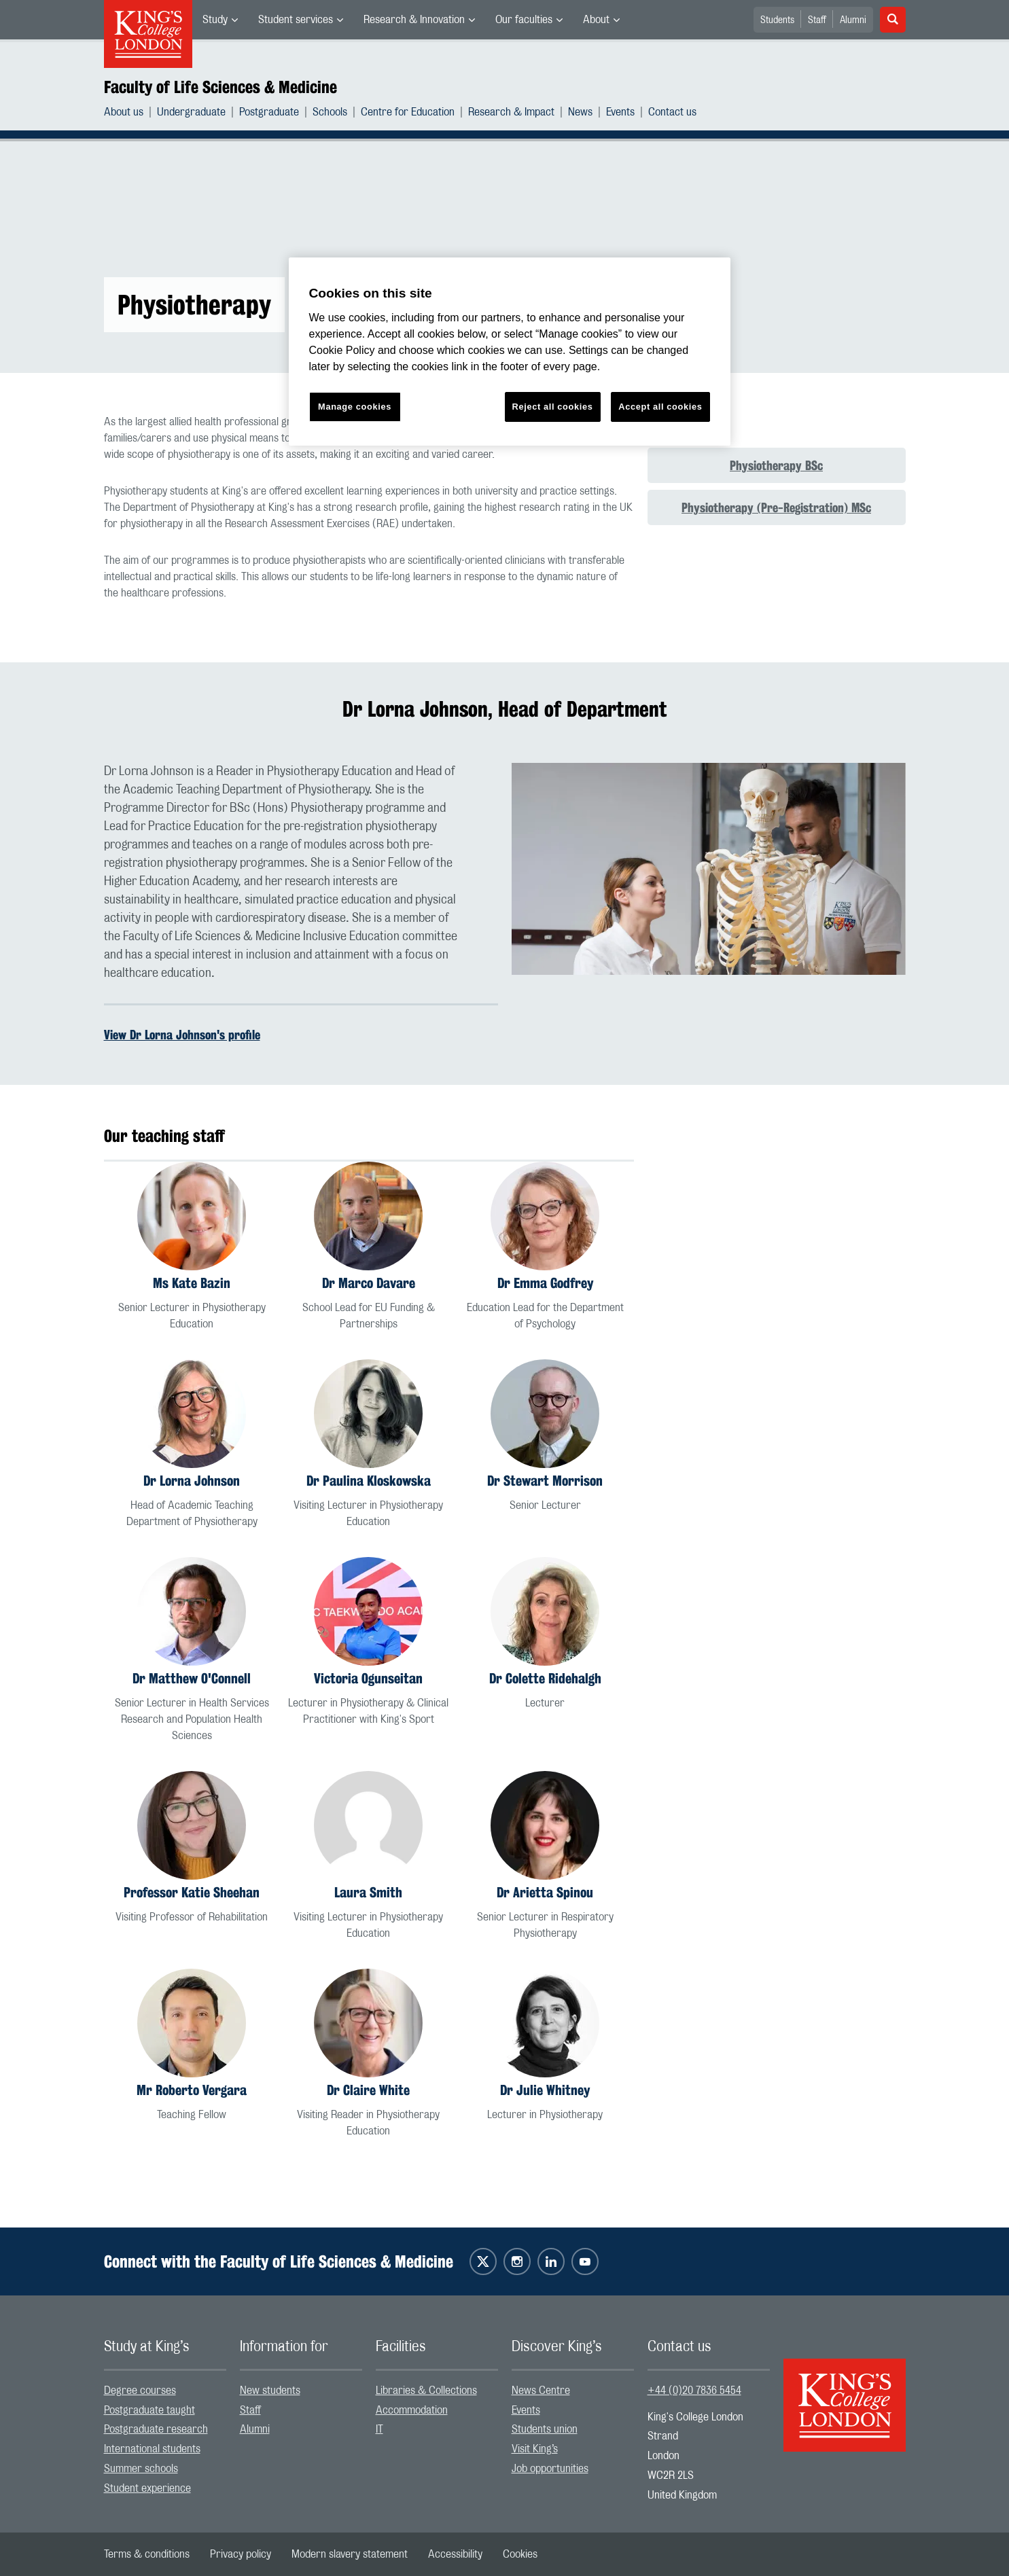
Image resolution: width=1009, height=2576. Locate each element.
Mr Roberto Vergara (192, 2090)
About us (123, 112)
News (580, 112)
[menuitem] (220, 19)
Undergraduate (191, 112)
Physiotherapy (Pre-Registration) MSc (776, 507)
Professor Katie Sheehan (192, 1892)
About (596, 19)
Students (777, 20)
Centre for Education (408, 112)
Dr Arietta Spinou (545, 1892)
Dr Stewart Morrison (545, 1480)
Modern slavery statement (349, 2554)
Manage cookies (354, 406)
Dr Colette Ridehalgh (545, 1678)
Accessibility (455, 2554)
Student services (295, 19)
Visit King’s (535, 2449)
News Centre (541, 2390)
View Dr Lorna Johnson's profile (182, 1034)
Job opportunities (550, 2468)
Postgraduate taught (149, 2410)
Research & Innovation (414, 19)
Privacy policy (240, 2554)
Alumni (853, 20)
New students (270, 2390)
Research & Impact (511, 112)
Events (620, 112)
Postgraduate (269, 112)
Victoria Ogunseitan (368, 1678)
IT (379, 2429)
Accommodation (412, 2410)
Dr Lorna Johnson (191, 1480)
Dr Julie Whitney (545, 2090)
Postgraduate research (156, 2429)
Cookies (520, 2554)
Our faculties (523, 19)
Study (215, 19)
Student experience (147, 2488)
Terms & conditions (147, 2554)
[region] (509, 351)
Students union (545, 2429)
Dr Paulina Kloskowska (368, 1480)
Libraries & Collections (426, 2390)
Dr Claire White (368, 2090)
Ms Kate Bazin (191, 1283)
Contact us (672, 112)
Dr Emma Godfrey (545, 1283)
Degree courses (140, 2390)
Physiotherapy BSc (776, 465)
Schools (330, 112)
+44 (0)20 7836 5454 (694, 2390)
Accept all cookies (660, 406)
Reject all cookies (552, 406)
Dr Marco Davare (368, 1283)
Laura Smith (368, 1892)
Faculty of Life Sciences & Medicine (220, 87)
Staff (817, 20)
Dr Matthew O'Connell (191, 1678)
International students (152, 2449)
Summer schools (141, 2468)
